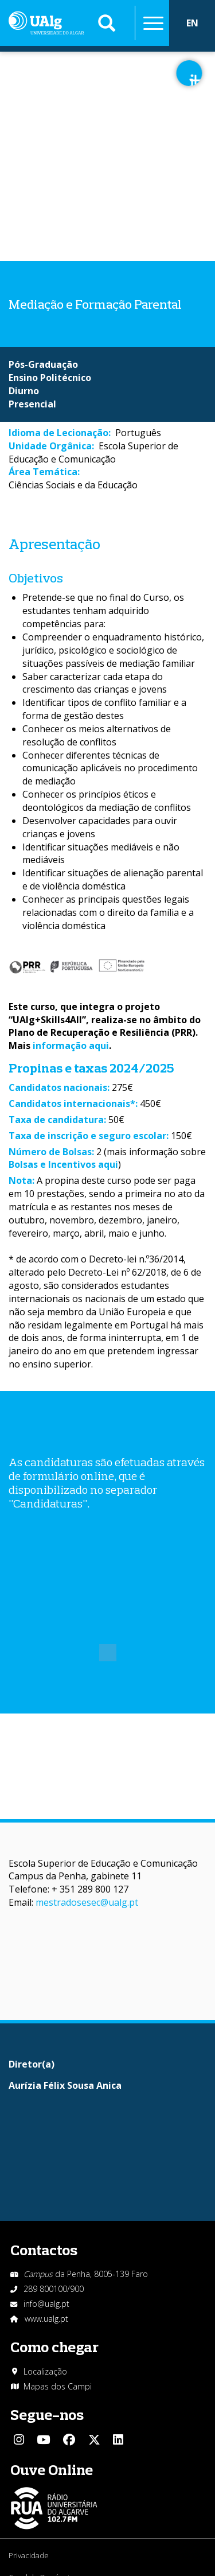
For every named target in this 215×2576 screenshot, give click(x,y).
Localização (45, 2371)
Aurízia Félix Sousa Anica (65, 2085)
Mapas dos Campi (58, 2386)
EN (192, 23)
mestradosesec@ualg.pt (87, 1902)
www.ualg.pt (46, 2318)
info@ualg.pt (46, 2303)
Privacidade (29, 2555)
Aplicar (107, 23)
